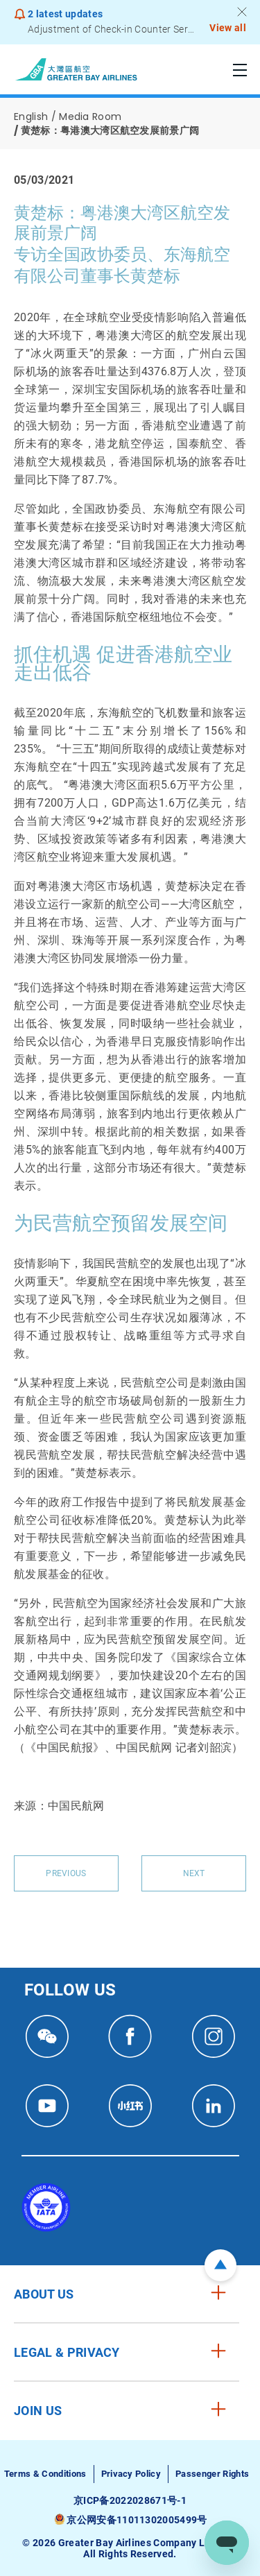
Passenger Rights (212, 2473)
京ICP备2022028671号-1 (130, 2500)
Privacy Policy (131, 2473)
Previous (66, 1873)
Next (194, 1873)
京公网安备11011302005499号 (137, 2519)
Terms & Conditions (45, 2473)
